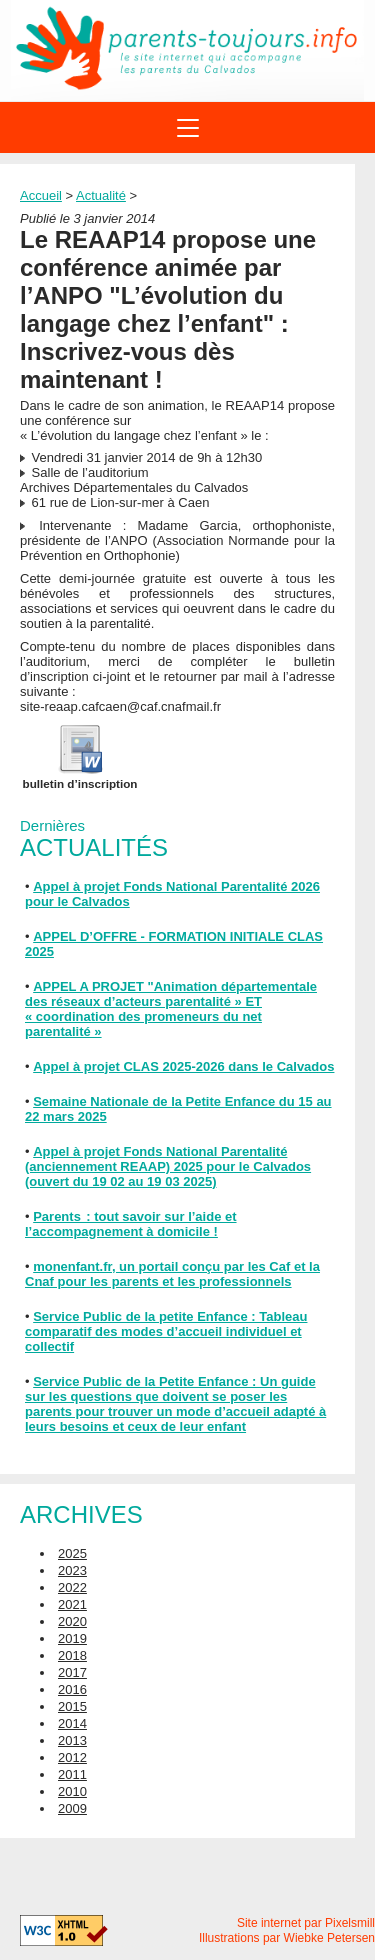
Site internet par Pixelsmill (306, 1923)
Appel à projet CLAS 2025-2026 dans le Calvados (183, 1066)
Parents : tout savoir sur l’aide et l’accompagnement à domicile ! (131, 1224)
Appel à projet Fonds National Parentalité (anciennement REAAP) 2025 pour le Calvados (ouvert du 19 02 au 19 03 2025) (168, 1166)
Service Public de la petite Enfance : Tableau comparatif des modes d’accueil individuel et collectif (166, 1331)
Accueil (41, 195)
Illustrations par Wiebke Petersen (287, 1938)
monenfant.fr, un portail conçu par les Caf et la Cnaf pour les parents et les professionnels (172, 1274)
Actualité (101, 195)
